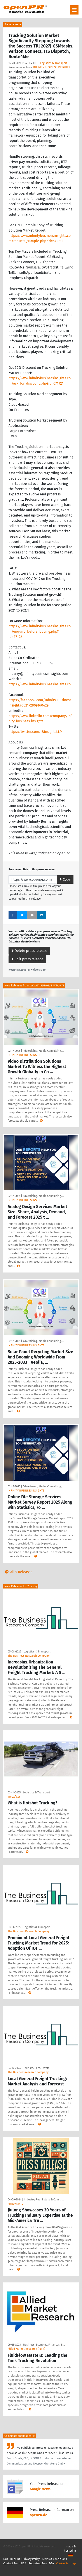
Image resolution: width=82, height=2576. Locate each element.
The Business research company (28, 2072)
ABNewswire (15, 2203)
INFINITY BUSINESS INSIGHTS (51, 67)
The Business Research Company (28, 1655)
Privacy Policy (31, 2559)
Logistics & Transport (53, 63)
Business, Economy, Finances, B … (44, 2344)
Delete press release (29, 951)
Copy (65, 879)
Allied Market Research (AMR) (26, 2348)
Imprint (15, 2559)
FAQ (5, 2559)
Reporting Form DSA (41, 2563)
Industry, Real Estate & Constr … (44, 2199)
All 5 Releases (17, 1572)
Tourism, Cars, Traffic (36, 2068)
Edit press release (27, 959)
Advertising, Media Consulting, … (43, 1050)
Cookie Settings (66, 2563)
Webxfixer (14, 1796)
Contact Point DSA (14, 2563)
